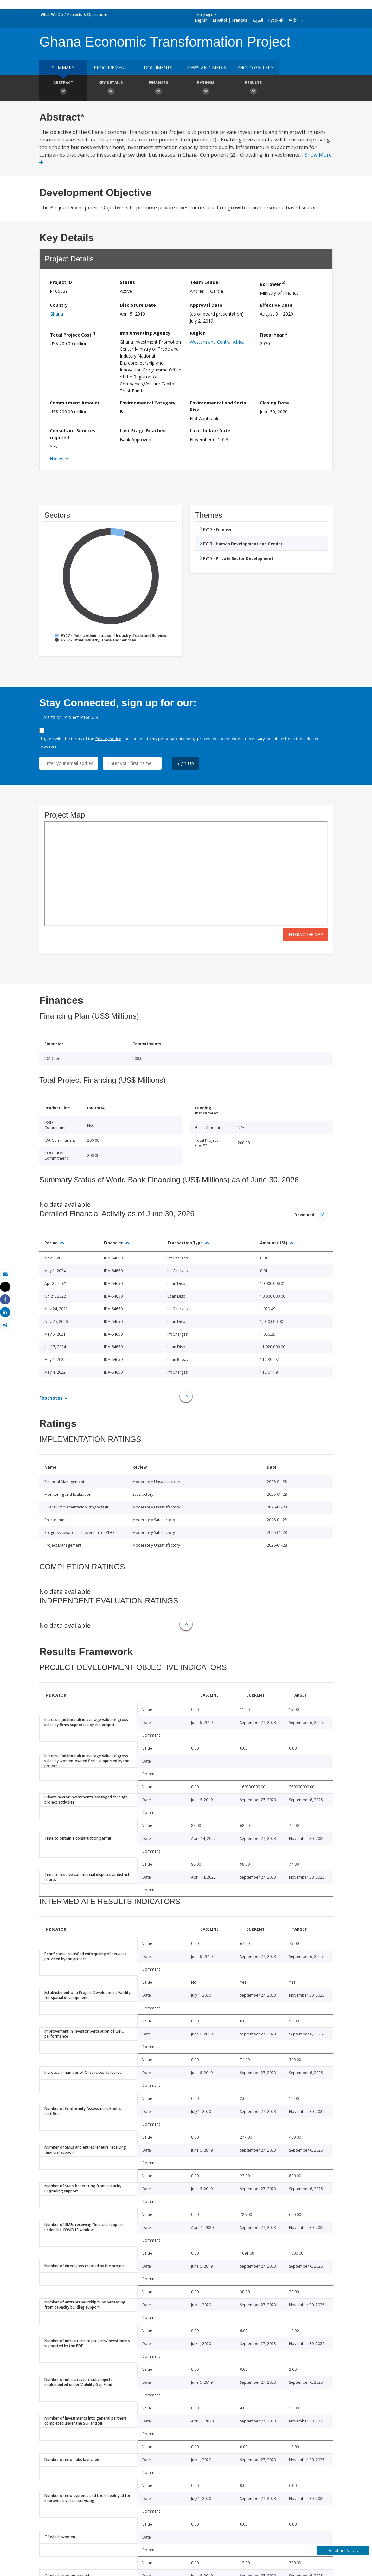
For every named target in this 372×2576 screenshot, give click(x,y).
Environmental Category (148, 403)
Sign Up (185, 763)
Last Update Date (210, 431)
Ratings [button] (205, 88)
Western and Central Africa (217, 342)
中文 (293, 20)
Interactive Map (305, 934)
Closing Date (274, 403)
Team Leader (205, 282)
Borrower (272, 283)
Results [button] (253, 88)
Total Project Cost (72, 334)
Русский (276, 20)
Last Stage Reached (143, 431)
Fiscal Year (274, 334)
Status (127, 282)
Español (220, 20)
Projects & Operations (87, 14)
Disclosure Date (138, 305)
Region (198, 333)
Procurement (110, 67)
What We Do (52, 14)
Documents (158, 67)
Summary (63, 67)
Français (239, 20)
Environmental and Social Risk (218, 406)
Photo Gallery (255, 67)
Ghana (56, 314)
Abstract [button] (63, 88)
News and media (206, 67)
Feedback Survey (343, 2550)
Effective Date (276, 305)
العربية (258, 20)
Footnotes (51, 1398)
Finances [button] (158, 88)
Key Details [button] (110, 88)
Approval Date (206, 305)
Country (59, 305)
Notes (57, 459)
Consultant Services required (72, 434)
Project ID (61, 282)
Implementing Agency (145, 333)
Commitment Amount (75, 403)
